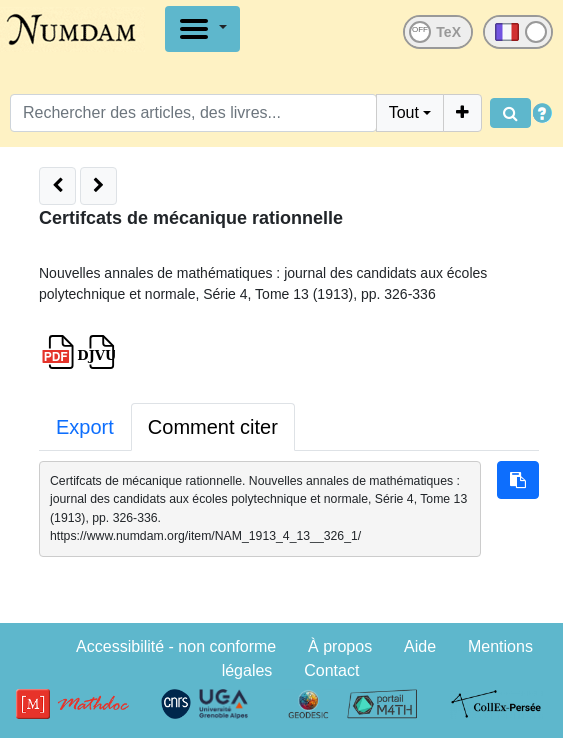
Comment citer (213, 427)
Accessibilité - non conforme (176, 646)
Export (85, 427)
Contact (331, 670)
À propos (340, 646)
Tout (404, 112)
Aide (420, 646)
